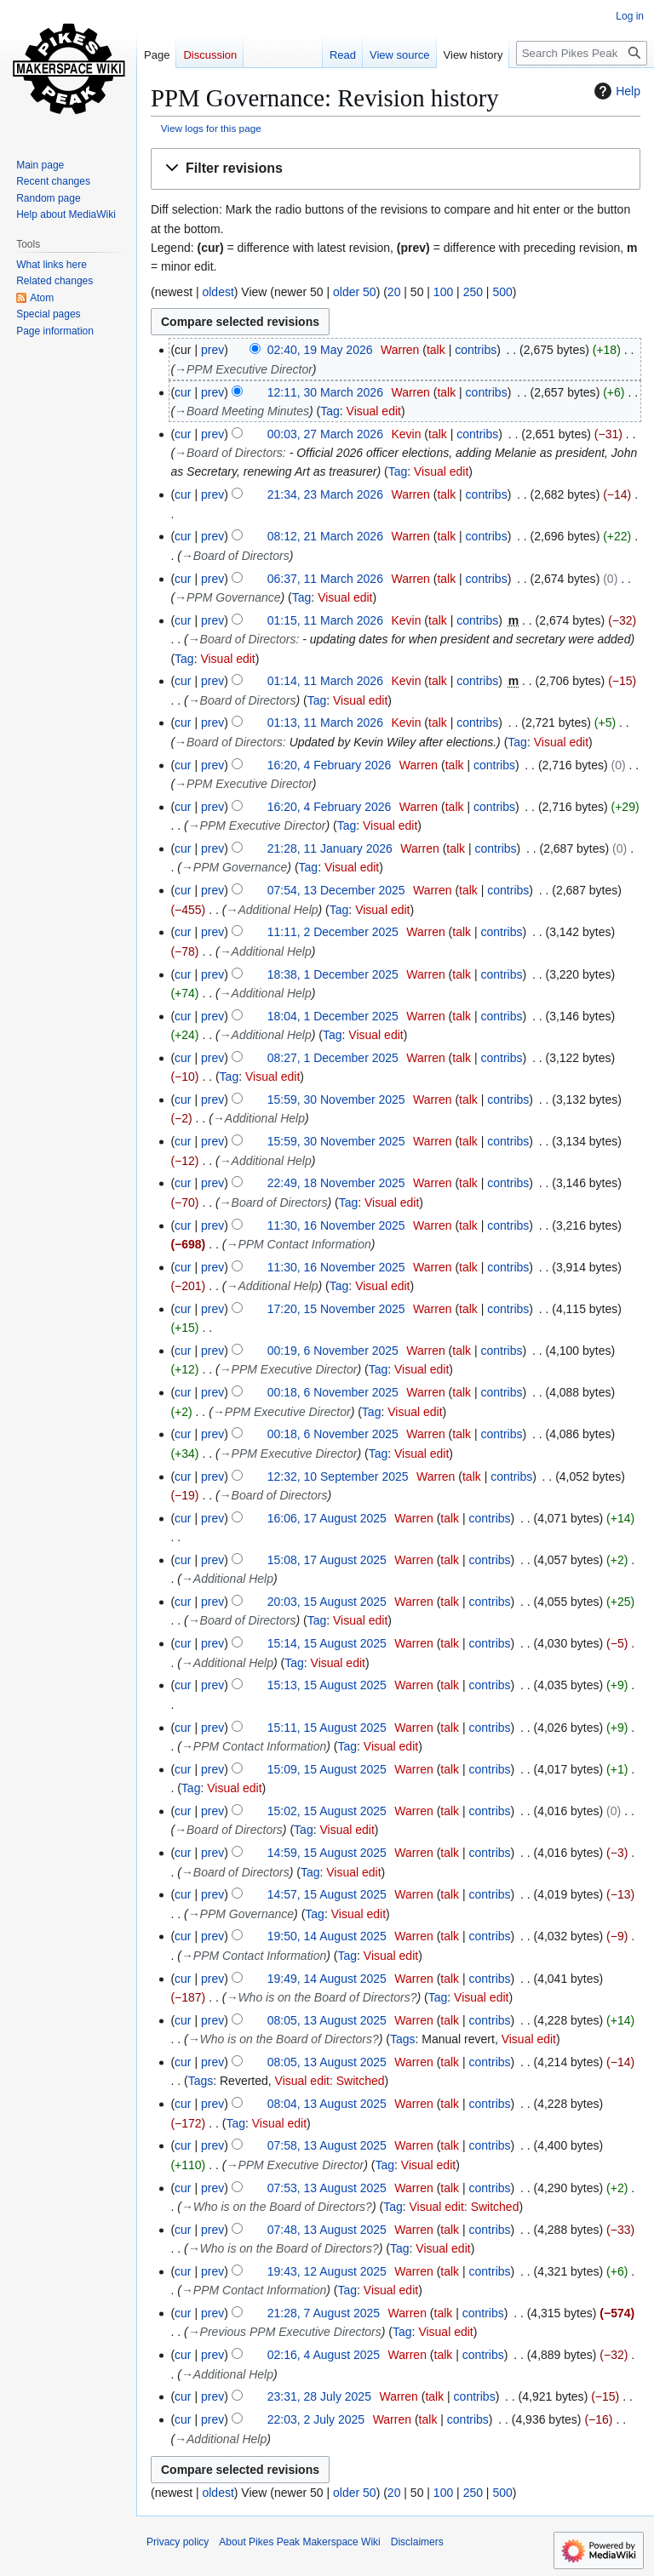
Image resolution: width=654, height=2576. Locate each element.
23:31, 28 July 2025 (319, 2396)
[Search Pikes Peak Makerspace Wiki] (581, 53)
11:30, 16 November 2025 (336, 1225)
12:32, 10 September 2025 (338, 1476)
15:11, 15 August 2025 (327, 1727)
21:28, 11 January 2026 (330, 848)
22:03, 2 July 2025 (315, 2419)
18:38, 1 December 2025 (333, 974)
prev (212, 350)
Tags (403, 2039)
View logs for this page (211, 128)
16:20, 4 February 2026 (329, 765)
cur (183, 392)
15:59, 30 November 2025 (336, 1099)
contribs (475, 350)
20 (394, 292)
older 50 (354, 292)
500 (502, 292)
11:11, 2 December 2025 (333, 932)
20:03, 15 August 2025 (327, 1601)
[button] (395, 169)
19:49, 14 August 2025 (327, 1978)
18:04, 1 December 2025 (333, 1016)
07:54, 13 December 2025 (336, 890)
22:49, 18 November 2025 (336, 1183)
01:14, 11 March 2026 (325, 681)
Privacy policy (177, 2542)
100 (443, 292)
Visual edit (374, 411)
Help (615, 91)
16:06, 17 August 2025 (327, 1518)
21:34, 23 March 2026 (325, 494)
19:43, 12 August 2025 (327, 2271)
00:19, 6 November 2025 (333, 1350)
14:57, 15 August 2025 (327, 1894)
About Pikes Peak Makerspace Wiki (299, 2542)
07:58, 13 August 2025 (327, 2145)
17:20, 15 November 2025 (336, 1309)
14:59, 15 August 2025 (327, 1852)
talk (436, 350)
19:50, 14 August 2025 (327, 1936)
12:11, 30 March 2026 (325, 392)
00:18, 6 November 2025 (333, 1392)
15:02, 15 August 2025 (327, 1811)
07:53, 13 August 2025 (327, 2188)
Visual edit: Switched (330, 2081)
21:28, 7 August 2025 (323, 2313)
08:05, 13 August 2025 (327, 2020)
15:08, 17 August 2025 (327, 1560)
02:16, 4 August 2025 (323, 2355)
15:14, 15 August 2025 (327, 1643)
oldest (217, 292)
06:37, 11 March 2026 (325, 578)
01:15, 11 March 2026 (325, 620)
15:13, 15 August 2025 (327, 1685)
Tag (330, 411)
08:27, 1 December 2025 (333, 1058)
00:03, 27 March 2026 (325, 434)
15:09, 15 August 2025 (327, 1769)
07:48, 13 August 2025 (327, 2229)
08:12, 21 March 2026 (325, 536)
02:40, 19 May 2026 (320, 350)
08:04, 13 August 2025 (327, 2103)
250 (473, 292)
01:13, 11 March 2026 (325, 722)
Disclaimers (417, 2542)
